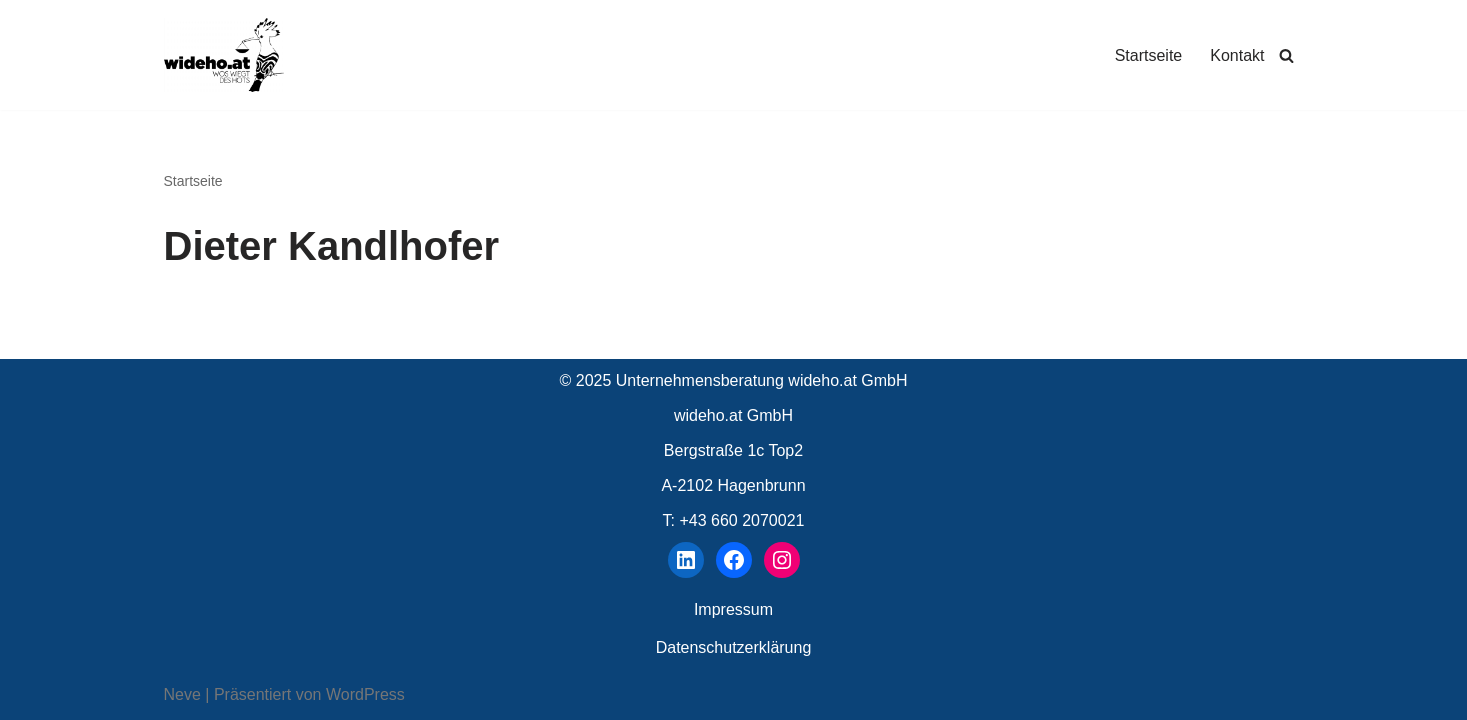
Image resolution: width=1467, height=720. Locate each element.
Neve (182, 694)
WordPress (365, 694)
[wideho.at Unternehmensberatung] (224, 55)
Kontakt (1237, 55)
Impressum (733, 609)
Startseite (1149, 55)
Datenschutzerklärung (734, 647)
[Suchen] (1286, 55)
